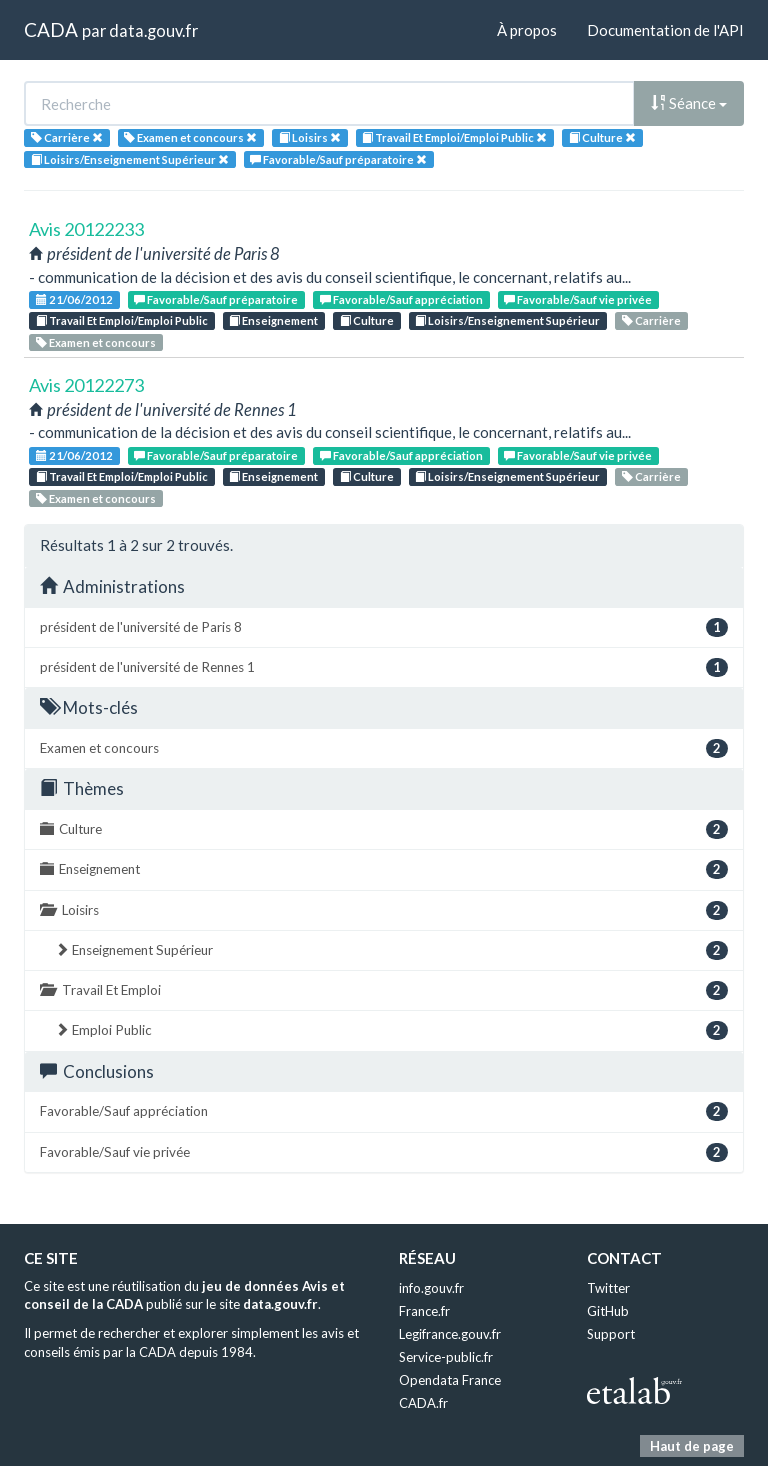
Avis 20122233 (86, 229)
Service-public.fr (446, 1357)
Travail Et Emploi (384, 990)
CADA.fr (423, 1403)
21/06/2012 (74, 299)
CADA (51, 29)
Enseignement (273, 320)
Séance (689, 103)
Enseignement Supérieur (391, 950)
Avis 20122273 (86, 385)
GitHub (608, 1311)
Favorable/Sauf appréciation (401, 299)
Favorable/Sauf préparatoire (216, 299)
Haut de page (692, 1446)
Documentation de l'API (665, 30)
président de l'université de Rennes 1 (384, 667)
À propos (527, 30)
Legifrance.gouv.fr (450, 1334)
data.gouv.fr (153, 30)
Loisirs (384, 910)
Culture (367, 320)
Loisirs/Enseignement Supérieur (507, 320)
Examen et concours (96, 342)
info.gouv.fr (431, 1288)
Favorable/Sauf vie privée (578, 299)
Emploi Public (391, 1030)
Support (611, 1334)
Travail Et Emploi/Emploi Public (122, 320)
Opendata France (450, 1380)
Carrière (651, 320)
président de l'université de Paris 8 (384, 627)
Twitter (608, 1288)
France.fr (424, 1311)
